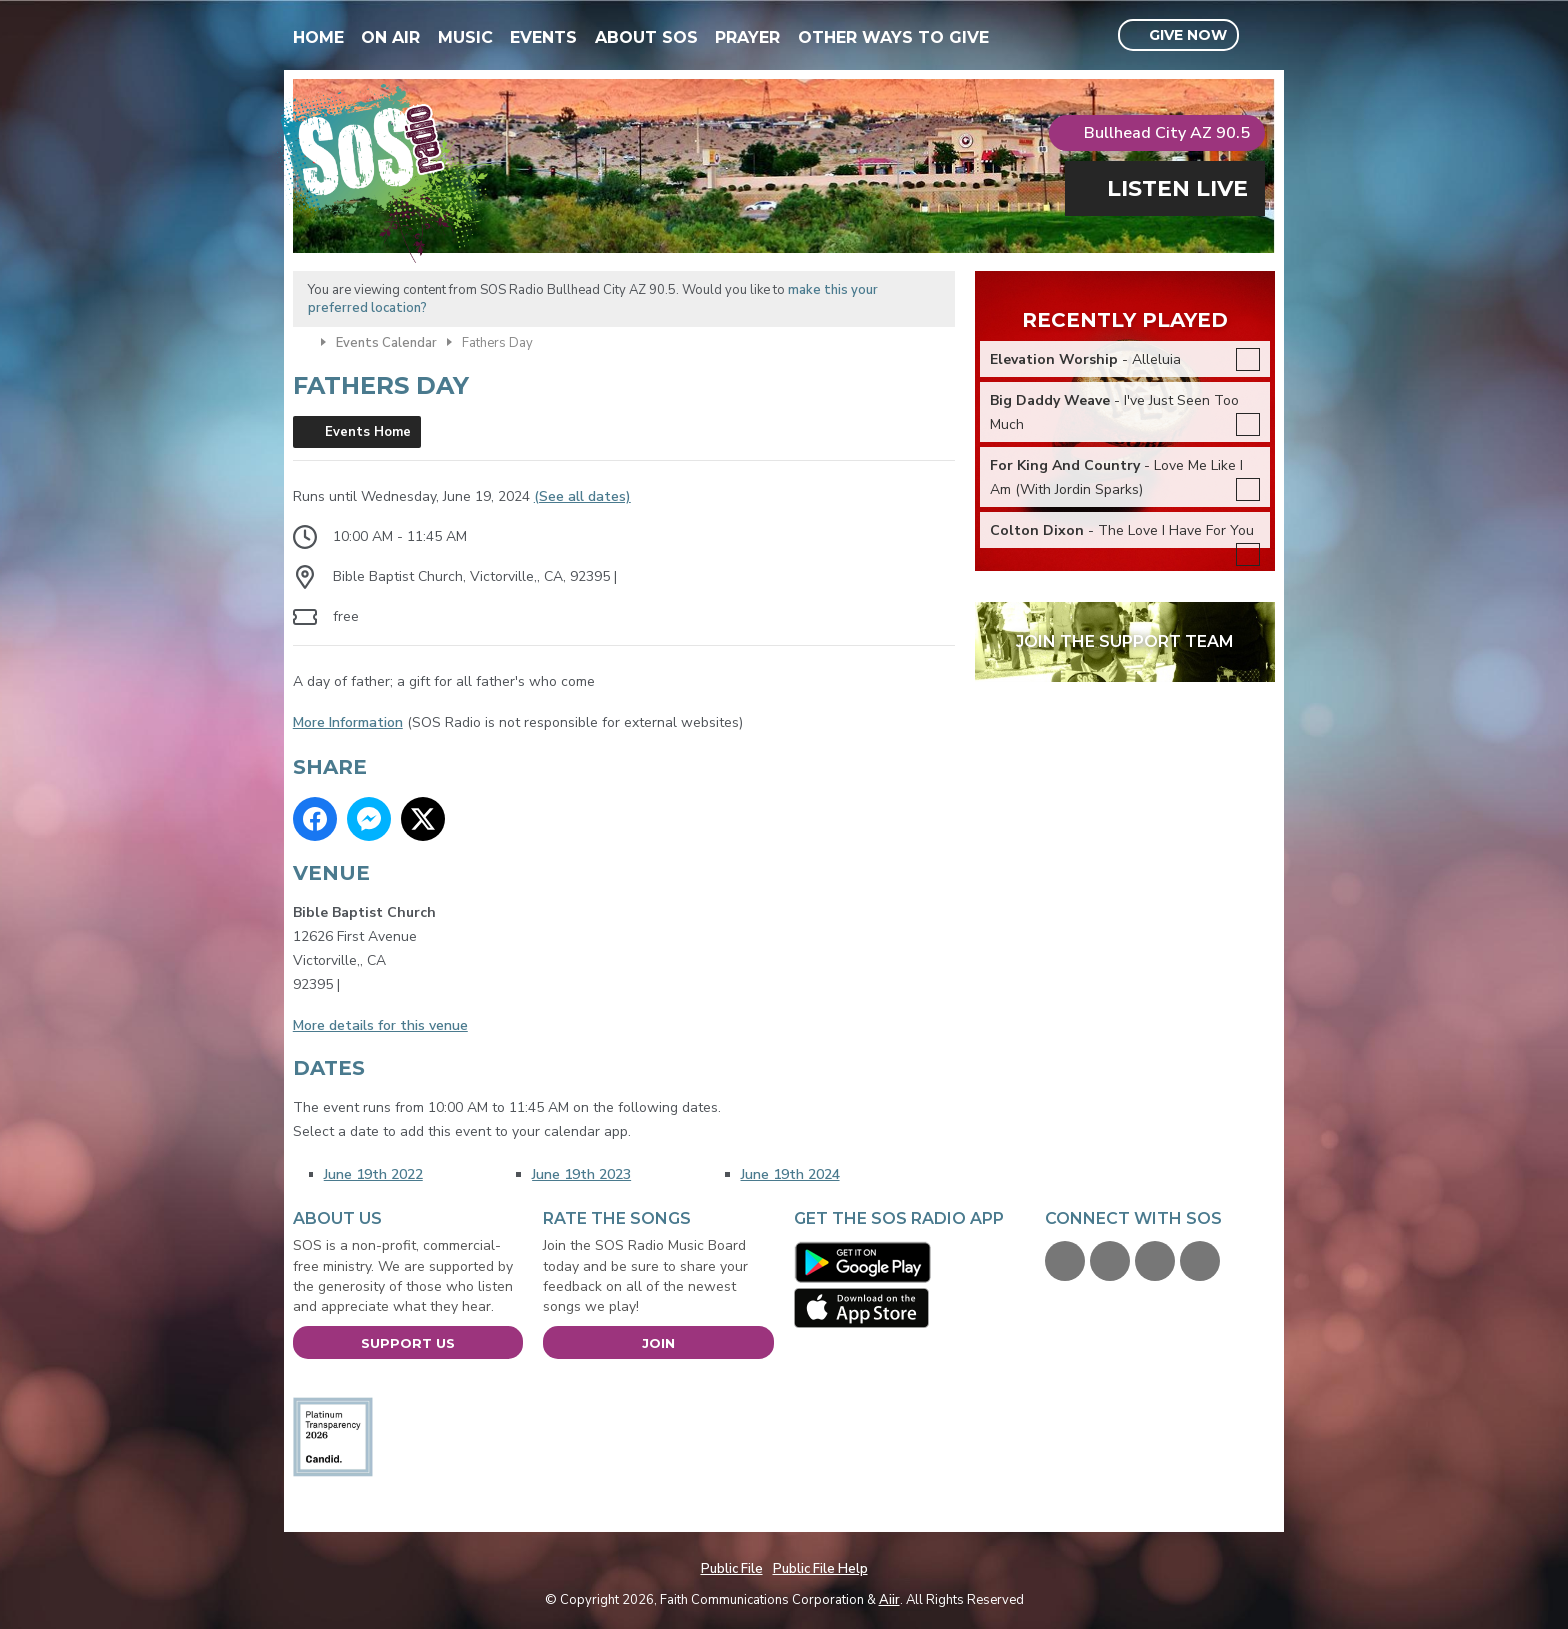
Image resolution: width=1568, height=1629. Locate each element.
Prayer (747, 37)
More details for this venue (380, 1025)
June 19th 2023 (581, 1174)
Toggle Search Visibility (1262, 36)
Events (543, 37)
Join (658, 1343)
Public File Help (820, 1569)
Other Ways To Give (893, 37)
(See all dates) (582, 496)
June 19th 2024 (790, 1174)
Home (318, 37)
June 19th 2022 (373, 1174)
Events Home (368, 432)
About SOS (646, 37)
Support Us (408, 1343)
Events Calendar (386, 343)
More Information (348, 722)
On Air (390, 37)
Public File (732, 1569)
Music (465, 37)
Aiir (889, 1600)
